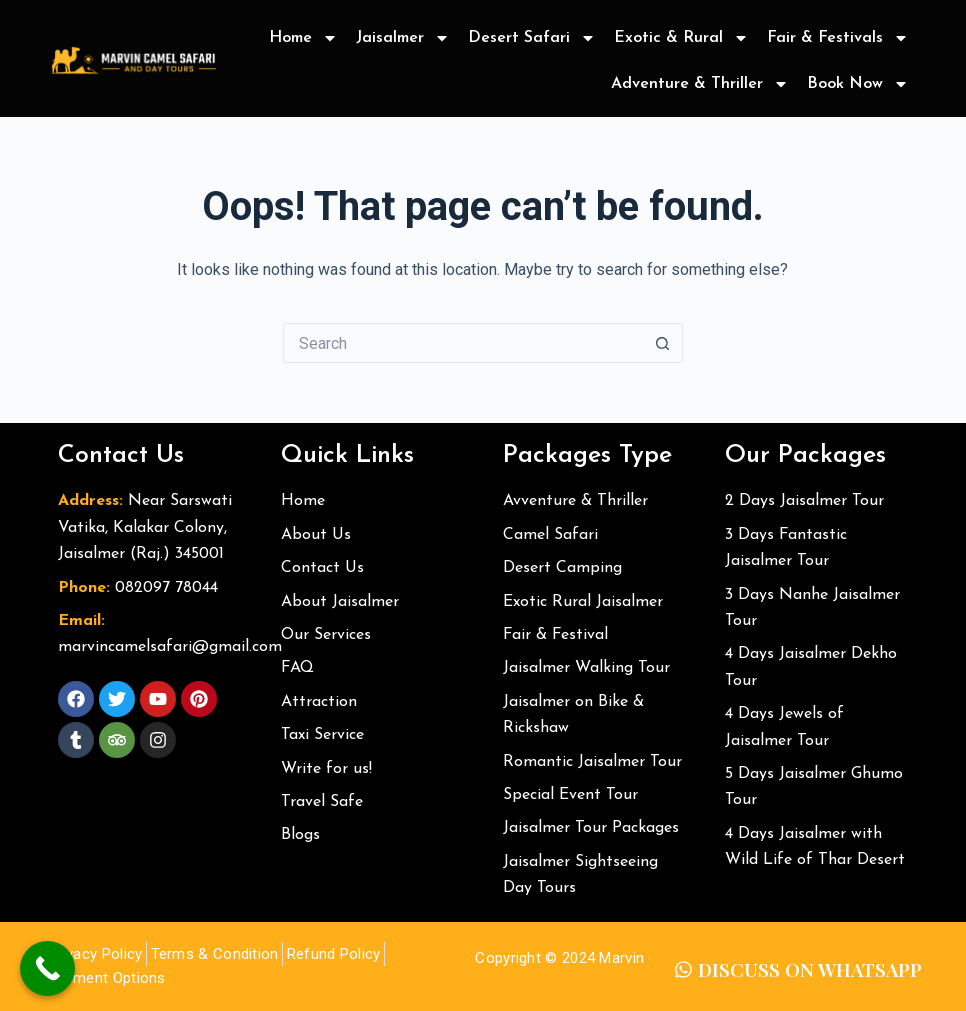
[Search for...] (463, 343)
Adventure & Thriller (700, 84)
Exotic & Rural (681, 38)
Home (303, 38)
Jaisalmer (403, 38)
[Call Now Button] (47, 968)
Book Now (858, 84)
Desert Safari (532, 38)
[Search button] (663, 343)
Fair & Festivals (838, 38)
